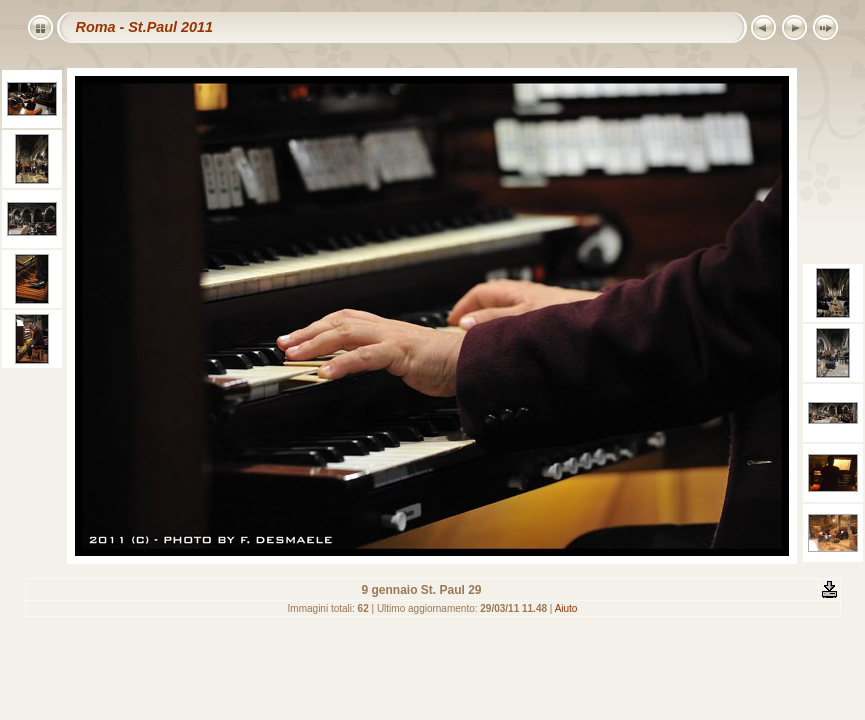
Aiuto (566, 608)
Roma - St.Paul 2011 (145, 27)
